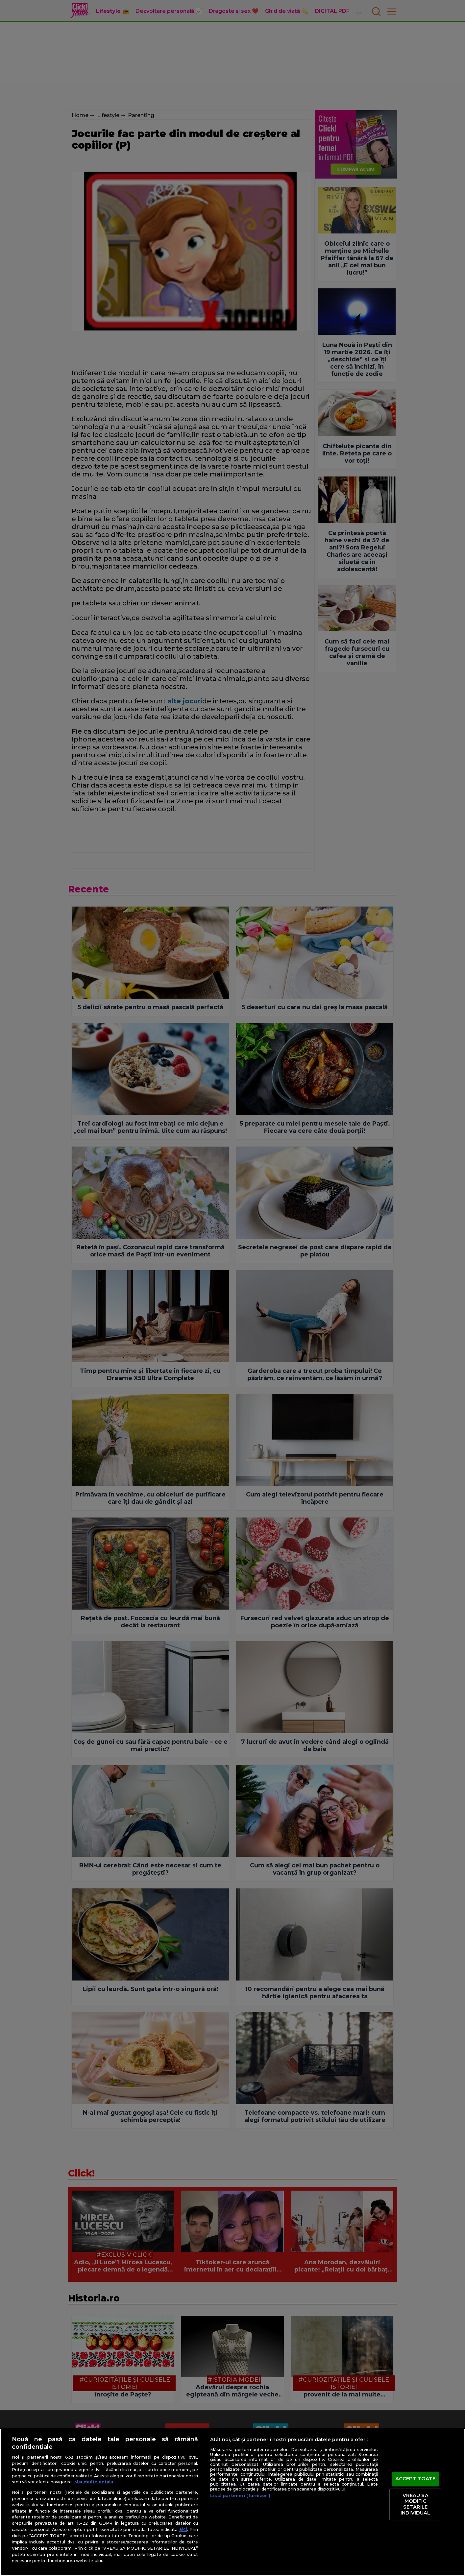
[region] (232, 2502)
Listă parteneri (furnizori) (240, 2495)
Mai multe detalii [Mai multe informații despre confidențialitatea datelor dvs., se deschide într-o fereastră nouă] (93, 2481)
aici (183, 2529)
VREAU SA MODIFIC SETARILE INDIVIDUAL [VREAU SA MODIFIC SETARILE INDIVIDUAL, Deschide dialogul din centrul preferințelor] (415, 2504)
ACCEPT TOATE (415, 2479)
